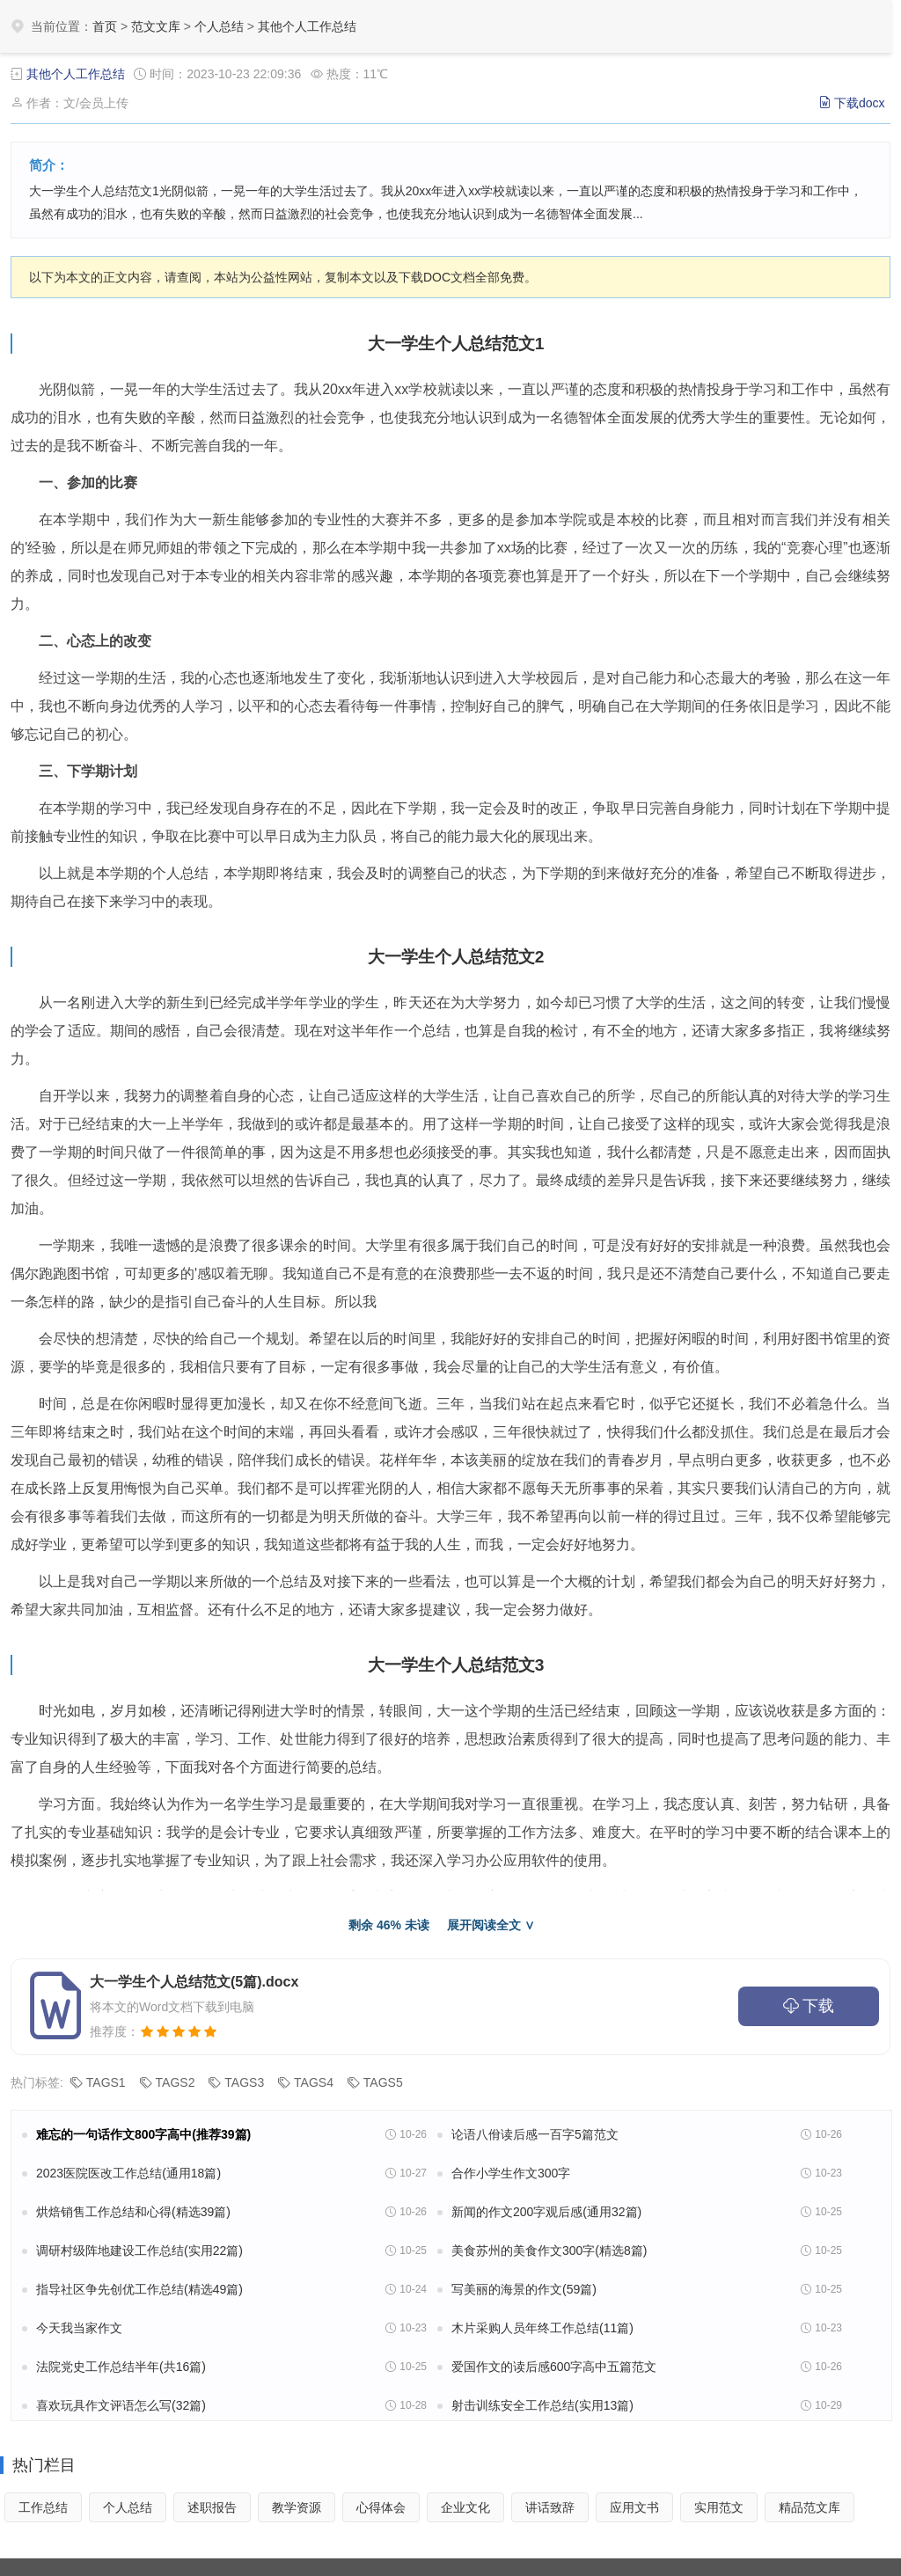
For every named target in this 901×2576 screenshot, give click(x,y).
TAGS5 (383, 2082)
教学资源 (296, 2507)
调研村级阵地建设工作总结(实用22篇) (139, 2250)
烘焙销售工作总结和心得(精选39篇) (133, 2212)
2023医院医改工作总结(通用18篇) (128, 2173)
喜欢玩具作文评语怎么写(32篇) (121, 2405)
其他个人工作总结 (307, 26)
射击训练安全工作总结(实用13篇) (542, 2405)
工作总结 (43, 2507)
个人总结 (219, 26)
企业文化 (465, 2507)
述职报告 (212, 2507)
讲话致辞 (550, 2507)
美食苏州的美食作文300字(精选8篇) (549, 2250)
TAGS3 (244, 2082)
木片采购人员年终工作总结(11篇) (542, 2328)
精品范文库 (809, 2507)
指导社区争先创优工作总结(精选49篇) (139, 2289)
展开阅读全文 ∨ (491, 1925)
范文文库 (155, 26)
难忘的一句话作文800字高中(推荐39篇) (143, 2134)
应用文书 (634, 2507)
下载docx (859, 103)
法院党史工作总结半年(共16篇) (121, 2367)
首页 (104, 26)
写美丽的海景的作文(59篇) (524, 2289)
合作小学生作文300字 (510, 2173)
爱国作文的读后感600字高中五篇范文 (553, 2367)
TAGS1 (106, 2082)
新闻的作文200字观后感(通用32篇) (546, 2212)
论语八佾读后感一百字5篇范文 (535, 2134)
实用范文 (719, 2507)
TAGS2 (175, 2082)
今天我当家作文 (79, 2328)
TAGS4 (313, 2082)
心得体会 (381, 2507)
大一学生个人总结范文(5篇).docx (194, 1981)
